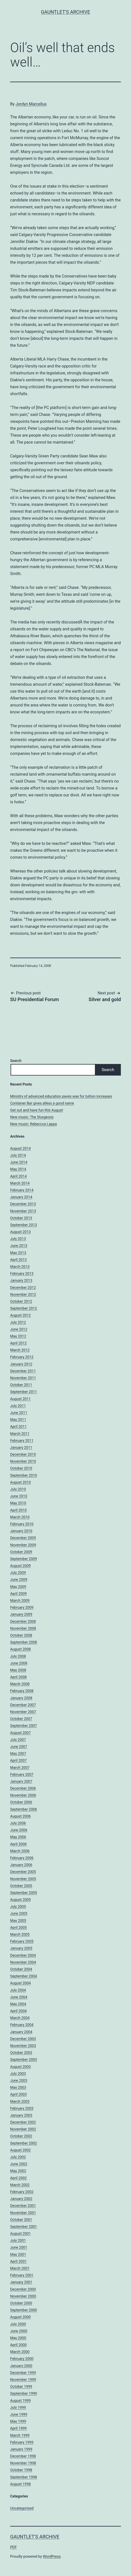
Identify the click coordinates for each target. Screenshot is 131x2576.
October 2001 (21, 2219)
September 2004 (23, 1976)
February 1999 (21, 2442)
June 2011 (18, 1412)
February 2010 (21, 1524)
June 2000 (18, 2331)
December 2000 (23, 2289)
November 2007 (23, 1712)
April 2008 (18, 1677)
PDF (13, 2547)
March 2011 (20, 1433)
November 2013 (23, 1211)
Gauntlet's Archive (65, 12)
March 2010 (20, 1517)
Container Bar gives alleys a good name (42, 1103)
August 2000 (20, 2317)
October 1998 (21, 2470)
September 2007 (23, 1725)
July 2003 (18, 2073)
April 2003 (18, 2094)
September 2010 (23, 1475)
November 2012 (23, 1294)
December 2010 (23, 1454)
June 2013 (18, 1245)
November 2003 (23, 2046)
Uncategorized (22, 2508)
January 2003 (21, 2115)
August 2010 (20, 1482)
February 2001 (21, 2275)
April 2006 (18, 1844)
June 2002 (18, 2164)
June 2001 (18, 2247)
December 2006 (23, 1788)
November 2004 (23, 1962)
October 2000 (21, 2303)
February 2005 (21, 1941)
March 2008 (20, 1684)
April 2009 (18, 1593)
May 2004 (18, 2004)
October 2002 (21, 2136)
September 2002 (23, 2143)
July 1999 (18, 2407)
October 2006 (21, 1802)
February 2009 (21, 1607)
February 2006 (21, 1858)
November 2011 (23, 1378)
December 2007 (23, 1705)
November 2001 (23, 2213)
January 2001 (21, 2282)
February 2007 (21, 1774)
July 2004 (18, 1990)
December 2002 (23, 2122)
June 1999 (18, 2414)
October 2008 (21, 1635)
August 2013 (20, 1232)
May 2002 (18, 2171)
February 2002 (21, 2192)
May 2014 (18, 1169)
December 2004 (23, 1955)
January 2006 (21, 1865)
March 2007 (20, 1767)
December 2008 (23, 1621)
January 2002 (21, 2199)
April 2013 (18, 1259)
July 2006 (18, 1823)
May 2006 (18, 1837)
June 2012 (18, 1329)
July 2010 (18, 1489)
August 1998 (20, 2484)
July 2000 (18, 2324)
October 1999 (21, 2386)
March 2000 (20, 2352)
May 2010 (18, 1503)
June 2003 (18, 2080)
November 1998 (23, 2463)
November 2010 (23, 1461)
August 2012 (20, 1315)
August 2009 (20, 1566)
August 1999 (20, 2400)
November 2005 (23, 1879)
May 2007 (18, 1753)
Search (15, 1060)
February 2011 (21, 1440)
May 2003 (18, 2087)
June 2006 (18, 1830)
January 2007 (21, 1781)
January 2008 (21, 1698)
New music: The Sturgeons (32, 1117)
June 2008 (18, 1663)
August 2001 (20, 2233)
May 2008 (18, 1670)
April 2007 (18, 1760)
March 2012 (20, 1350)
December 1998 (23, 2456)
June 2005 (18, 1913)
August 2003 (20, 2066)
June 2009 (18, 1579)
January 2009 (21, 1614)
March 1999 (20, 2435)
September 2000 (23, 2310)
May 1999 (18, 2421)
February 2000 (21, 2358)
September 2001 (23, 2226)
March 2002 (20, 2185)
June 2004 (18, 1997)
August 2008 (20, 1649)
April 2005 (18, 1927)
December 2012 (23, 1287)
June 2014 (18, 1162)
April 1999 (18, 2428)
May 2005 (18, 1920)
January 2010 (21, 1531)
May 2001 (18, 2254)
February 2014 (21, 1190)
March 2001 (20, 2268)
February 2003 (21, 2108)
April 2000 (18, 2345)
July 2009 (18, 1572)
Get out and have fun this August (36, 1110)
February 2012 (21, 1357)
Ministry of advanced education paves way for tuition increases (61, 1096)
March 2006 (20, 1851)
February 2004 (21, 2025)
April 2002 (18, 2178)
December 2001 (23, 2205)
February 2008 (21, 1691)
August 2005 (20, 1899)
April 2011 (18, 1426)
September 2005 (23, 1892)
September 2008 (23, 1642)
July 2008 (18, 1656)
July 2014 (18, 1155)
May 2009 (18, 1586)
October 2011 (21, 1385)
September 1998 (23, 2477)
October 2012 (21, 1301)
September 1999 (23, 2393)
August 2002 (20, 2150)
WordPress (52, 2556)
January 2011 (21, 1447)
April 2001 (18, 2261)
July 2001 (18, 2240)
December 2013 (23, 1204)
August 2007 (20, 1733)
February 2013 (21, 1273)
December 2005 (23, 1872)
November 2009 (23, 1545)
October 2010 (21, 1468)
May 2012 (18, 1336)
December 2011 (23, 1371)
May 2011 (18, 1419)
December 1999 (23, 2372)
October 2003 (21, 2052)
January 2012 (21, 1364)
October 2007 (21, 1719)
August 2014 (20, 1148)
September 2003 (23, 2059)
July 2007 (18, 1739)
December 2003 (23, 2039)
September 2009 (23, 1559)
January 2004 (21, 2032)
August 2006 (20, 1816)
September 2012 (23, 1308)
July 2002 (18, 2157)
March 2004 (20, 2018)
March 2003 (20, 2101)
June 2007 (18, 1746)
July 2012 (18, 1322)
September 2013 (23, 1225)
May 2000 (18, 2338)
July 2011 (18, 1406)
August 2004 (20, 1983)
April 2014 (18, 1176)
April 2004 (18, 2011)
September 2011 (23, 1392)
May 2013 (18, 1253)
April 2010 (18, 1510)
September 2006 (23, 1809)
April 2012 (18, 1343)
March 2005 (20, 1934)
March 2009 (20, 1600)
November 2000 (23, 2296)
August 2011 (20, 1399)
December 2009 (23, 1538)
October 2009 (21, 1552)
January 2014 (21, 1197)
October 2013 (21, 1218)
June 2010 (18, 1496)
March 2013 (20, 1266)
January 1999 (21, 2449)
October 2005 (21, 1886)
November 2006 (23, 1795)
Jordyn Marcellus (31, 104)
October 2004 (21, 1969)
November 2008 (23, 1628)
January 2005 (21, 1948)
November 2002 (23, 2129)
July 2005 (18, 1906)
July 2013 (18, 1239)
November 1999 (23, 2379)
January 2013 (21, 1280)
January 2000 (21, 2366)
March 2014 (20, 1183)
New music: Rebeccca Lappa (33, 1124)
